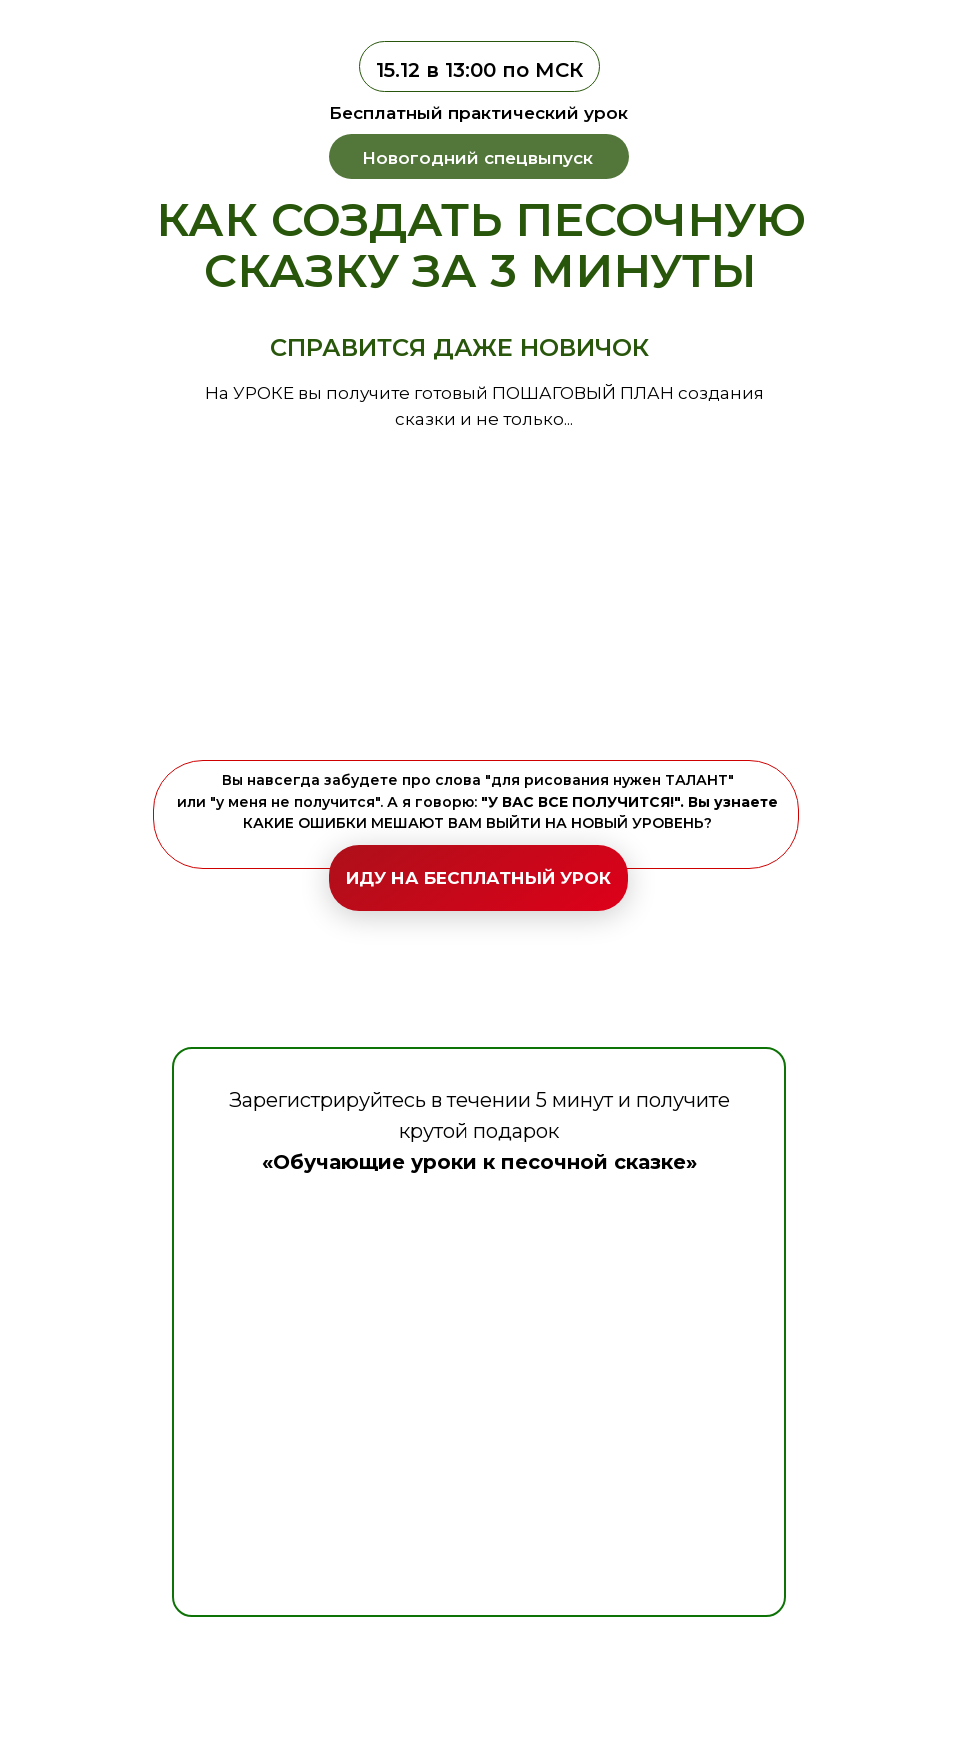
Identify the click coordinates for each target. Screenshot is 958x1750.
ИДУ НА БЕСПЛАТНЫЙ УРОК (478, 878)
